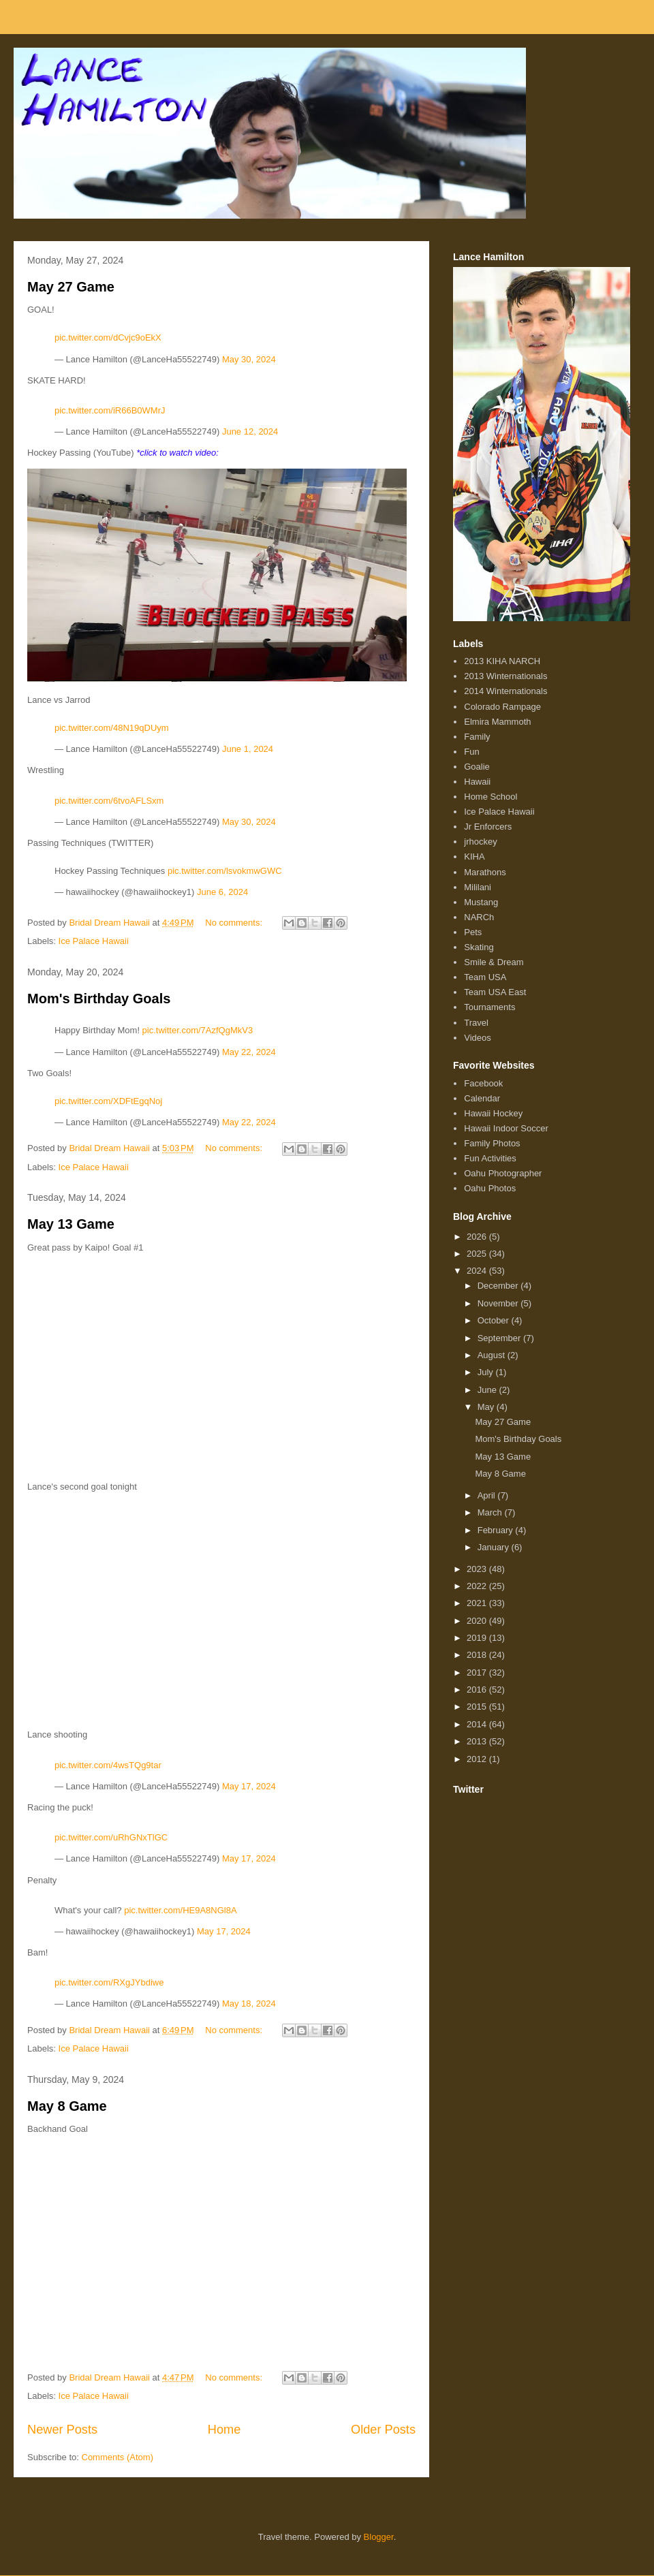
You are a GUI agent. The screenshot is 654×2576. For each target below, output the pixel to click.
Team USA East (495, 992)
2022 (478, 1586)
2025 (478, 1253)
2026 (478, 1236)
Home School (490, 796)
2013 (478, 1741)
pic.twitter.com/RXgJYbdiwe (109, 1982)
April (488, 1495)
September (500, 1338)
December (499, 1286)
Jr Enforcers (488, 826)
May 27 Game (70, 286)
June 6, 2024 (222, 892)
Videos (477, 1038)
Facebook (483, 1083)
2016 (478, 1689)
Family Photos (492, 1143)
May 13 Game (70, 1223)
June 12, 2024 (250, 431)
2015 (478, 1706)
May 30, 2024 (249, 359)
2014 (478, 1724)
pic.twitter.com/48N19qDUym (111, 728)
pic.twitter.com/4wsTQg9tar (107, 1765)
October (495, 1320)
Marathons (484, 872)
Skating (478, 947)
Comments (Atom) (117, 2457)
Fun (471, 752)
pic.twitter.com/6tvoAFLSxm (109, 801)
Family (477, 737)
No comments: (234, 922)
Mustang (481, 902)
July (487, 1372)
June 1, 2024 (247, 749)
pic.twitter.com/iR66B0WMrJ (110, 410)
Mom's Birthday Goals (98, 998)
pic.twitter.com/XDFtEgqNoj (108, 1101)
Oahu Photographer (503, 1173)
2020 (478, 1621)
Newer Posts (62, 2429)
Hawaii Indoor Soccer (506, 1128)
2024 (478, 1271)
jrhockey (480, 841)
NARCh (479, 917)
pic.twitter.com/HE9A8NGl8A (180, 1910)
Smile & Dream (493, 962)
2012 (478, 1759)
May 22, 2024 (249, 1052)
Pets (473, 932)
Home (224, 2429)
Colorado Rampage (502, 707)
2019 (478, 1638)
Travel (476, 1023)
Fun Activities (490, 1158)
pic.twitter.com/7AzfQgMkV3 (197, 1030)
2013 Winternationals (505, 676)
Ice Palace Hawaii (94, 941)
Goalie (477, 766)
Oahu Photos (490, 1188)
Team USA (485, 977)
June (488, 1390)
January (495, 1547)
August (493, 1355)
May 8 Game (67, 2106)
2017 (478, 1672)
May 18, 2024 (249, 2003)
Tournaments (489, 1007)
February (497, 1530)
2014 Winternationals (505, 691)
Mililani (477, 887)
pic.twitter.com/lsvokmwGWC (225, 871)
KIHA (474, 856)
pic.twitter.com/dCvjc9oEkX (107, 337)
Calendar (482, 1098)
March (491, 1512)
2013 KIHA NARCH (502, 661)
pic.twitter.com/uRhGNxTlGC (111, 1837)
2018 (478, 1655)
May (487, 1407)
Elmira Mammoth (497, 722)
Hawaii (477, 781)
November (499, 1303)
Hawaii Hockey (493, 1113)
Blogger (379, 2537)
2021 (478, 1603)
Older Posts (383, 2429)
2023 (478, 1569)
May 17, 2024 (249, 1786)
